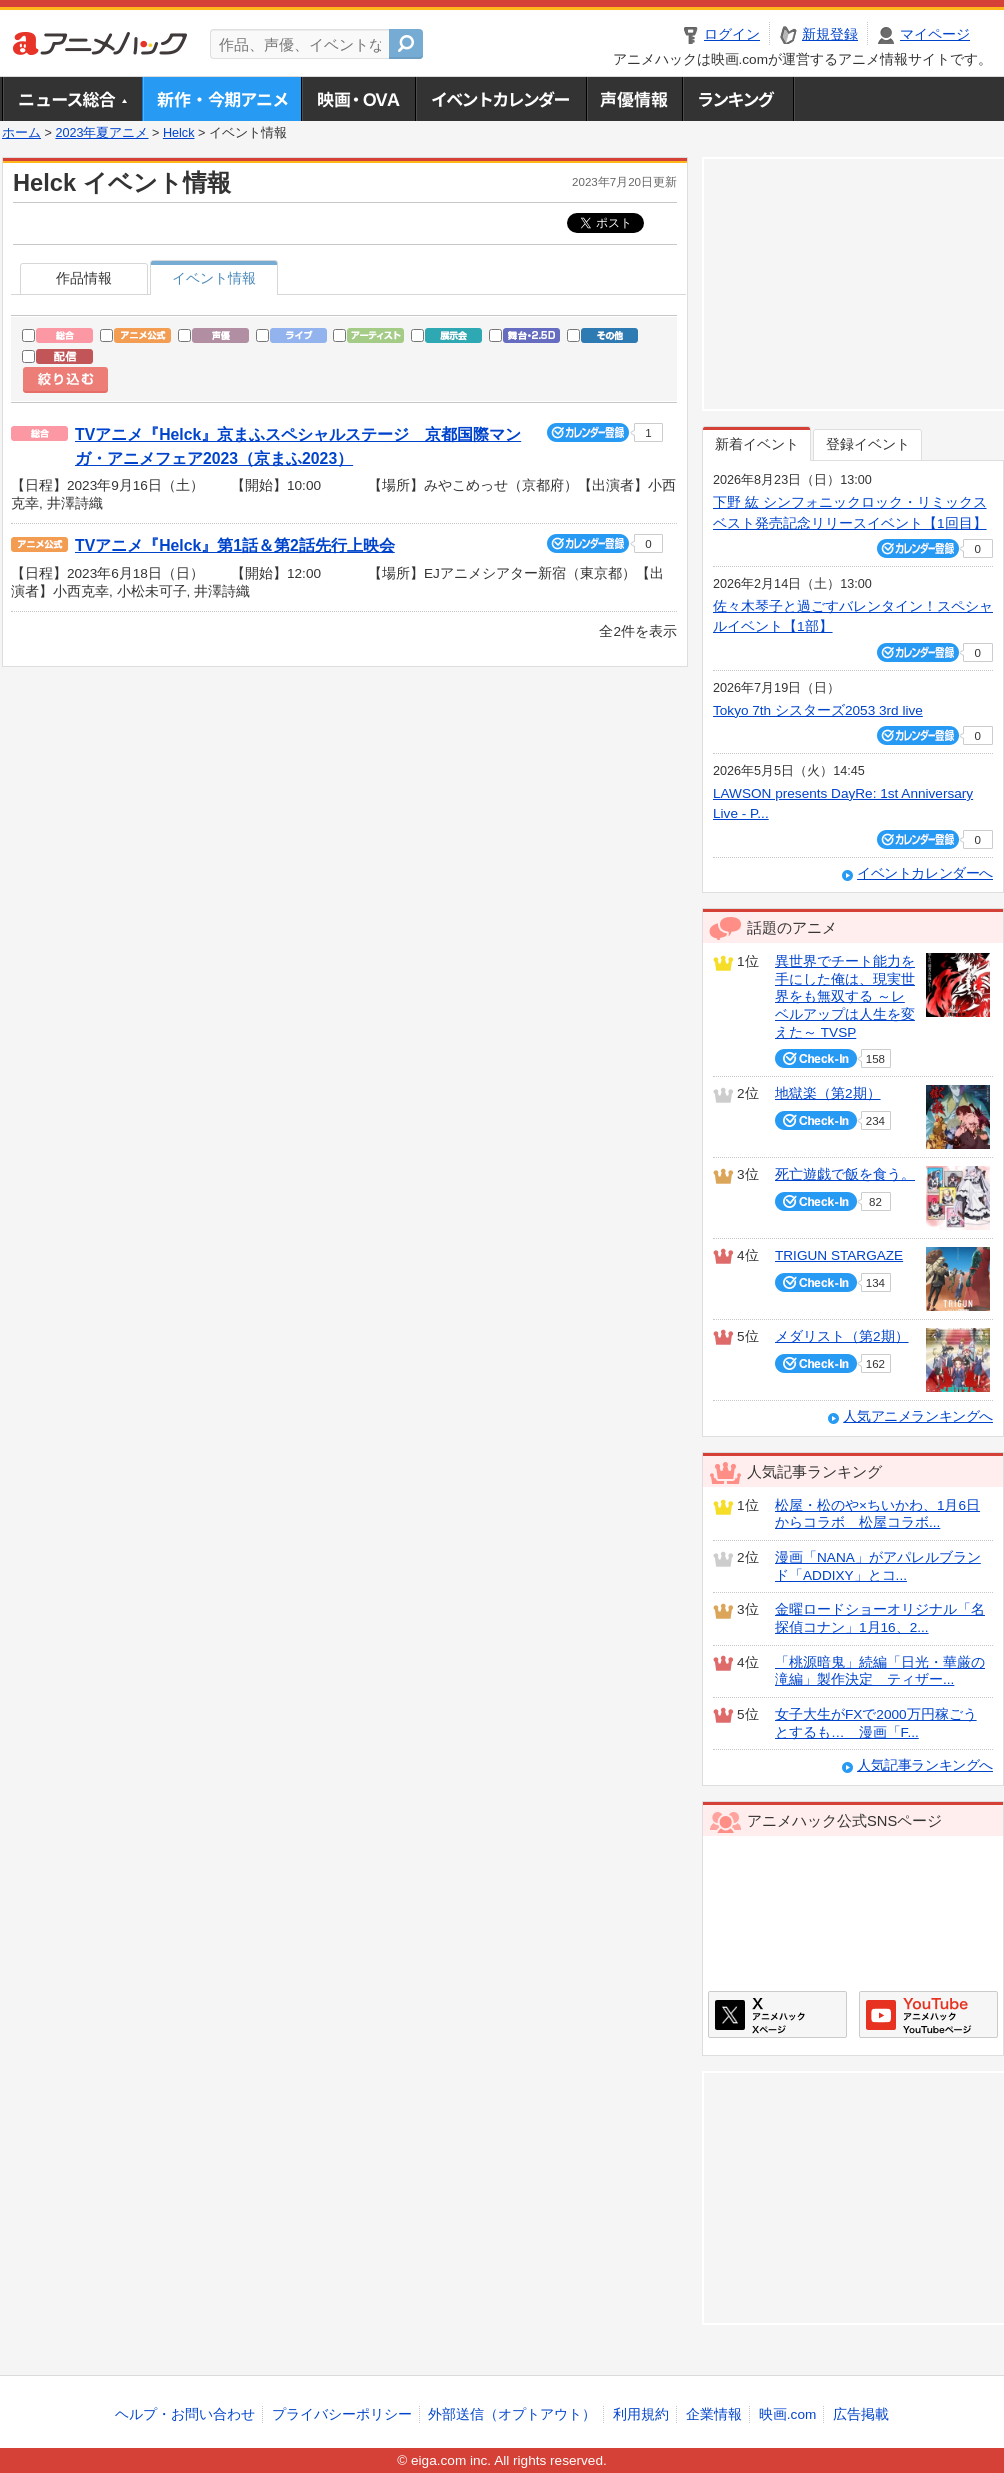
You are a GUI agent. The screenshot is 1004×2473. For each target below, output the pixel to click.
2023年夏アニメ (101, 133)
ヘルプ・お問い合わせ (185, 2414)
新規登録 (830, 34)
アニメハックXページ (777, 2014)
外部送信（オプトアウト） (512, 2414)
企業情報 (714, 2414)
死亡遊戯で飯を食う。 (845, 1174)
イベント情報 (214, 278)
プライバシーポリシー (342, 2414)
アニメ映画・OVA (358, 99)
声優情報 (634, 99)
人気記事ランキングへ (925, 1765)
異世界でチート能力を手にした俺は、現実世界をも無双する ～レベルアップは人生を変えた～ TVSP (845, 997)
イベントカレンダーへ (925, 873)
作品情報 (84, 278)
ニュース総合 (72, 99)
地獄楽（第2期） (828, 1093)
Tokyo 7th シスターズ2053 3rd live (818, 710)
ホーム (21, 133)
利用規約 (641, 2414)
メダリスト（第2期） (842, 1336)
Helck (179, 133)
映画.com (787, 2414)
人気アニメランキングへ (918, 1416)
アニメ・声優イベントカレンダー (500, 99)
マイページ (935, 34)
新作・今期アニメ (221, 99)
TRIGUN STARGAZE (839, 1255)
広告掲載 (861, 2414)
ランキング (738, 99)
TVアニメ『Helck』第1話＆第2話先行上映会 (235, 545)
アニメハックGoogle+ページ (928, 2014)
